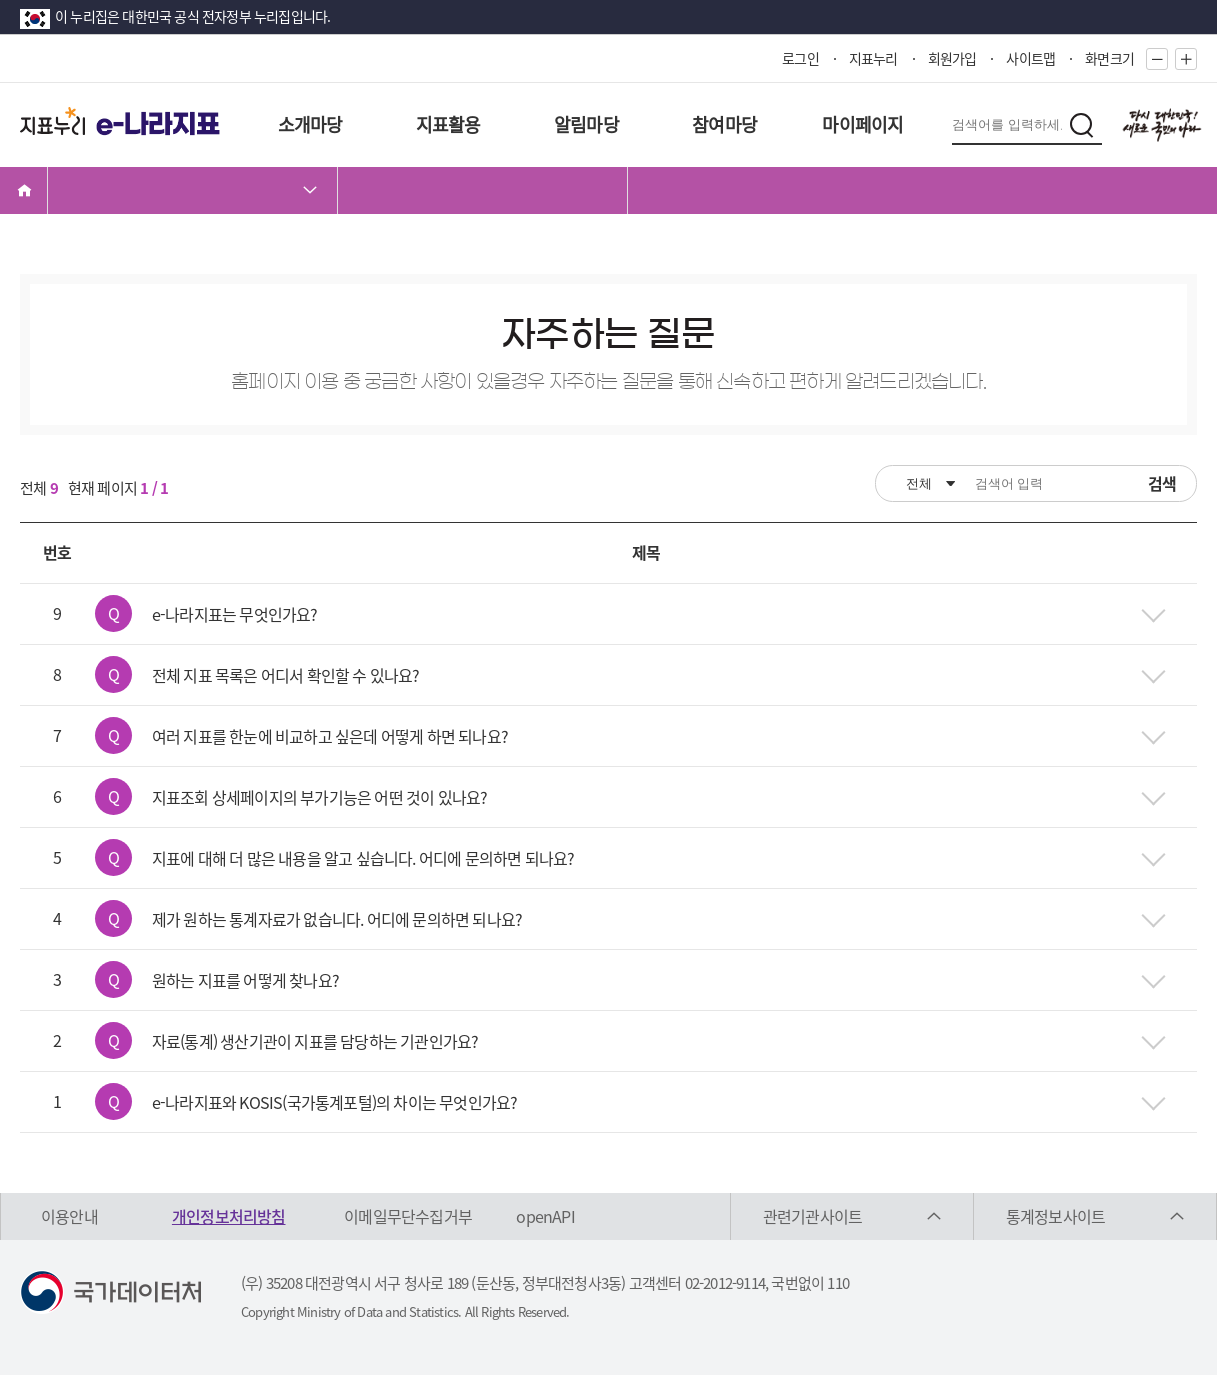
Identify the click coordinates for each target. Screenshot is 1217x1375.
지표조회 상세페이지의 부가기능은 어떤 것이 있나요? (320, 797)
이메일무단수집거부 (408, 1216)
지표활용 (448, 124)
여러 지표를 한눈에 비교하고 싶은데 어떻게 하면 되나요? (330, 736)
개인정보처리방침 (229, 1216)
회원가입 (952, 58)
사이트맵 (1030, 58)
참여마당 (724, 124)
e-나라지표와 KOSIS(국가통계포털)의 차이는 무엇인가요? (335, 1102)
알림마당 (586, 124)
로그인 (800, 58)
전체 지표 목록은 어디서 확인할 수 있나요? (286, 675)
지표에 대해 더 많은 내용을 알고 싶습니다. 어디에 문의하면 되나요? (363, 858)
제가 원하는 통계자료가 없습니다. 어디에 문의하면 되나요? (337, 919)
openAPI (545, 1216)
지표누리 (873, 58)
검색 (1162, 483)
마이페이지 (862, 124)
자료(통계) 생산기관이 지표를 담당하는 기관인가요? (315, 1041)
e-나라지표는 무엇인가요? (235, 614)
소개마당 (310, 124)
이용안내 (69, 1216)
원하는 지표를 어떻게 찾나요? (245, 980)
